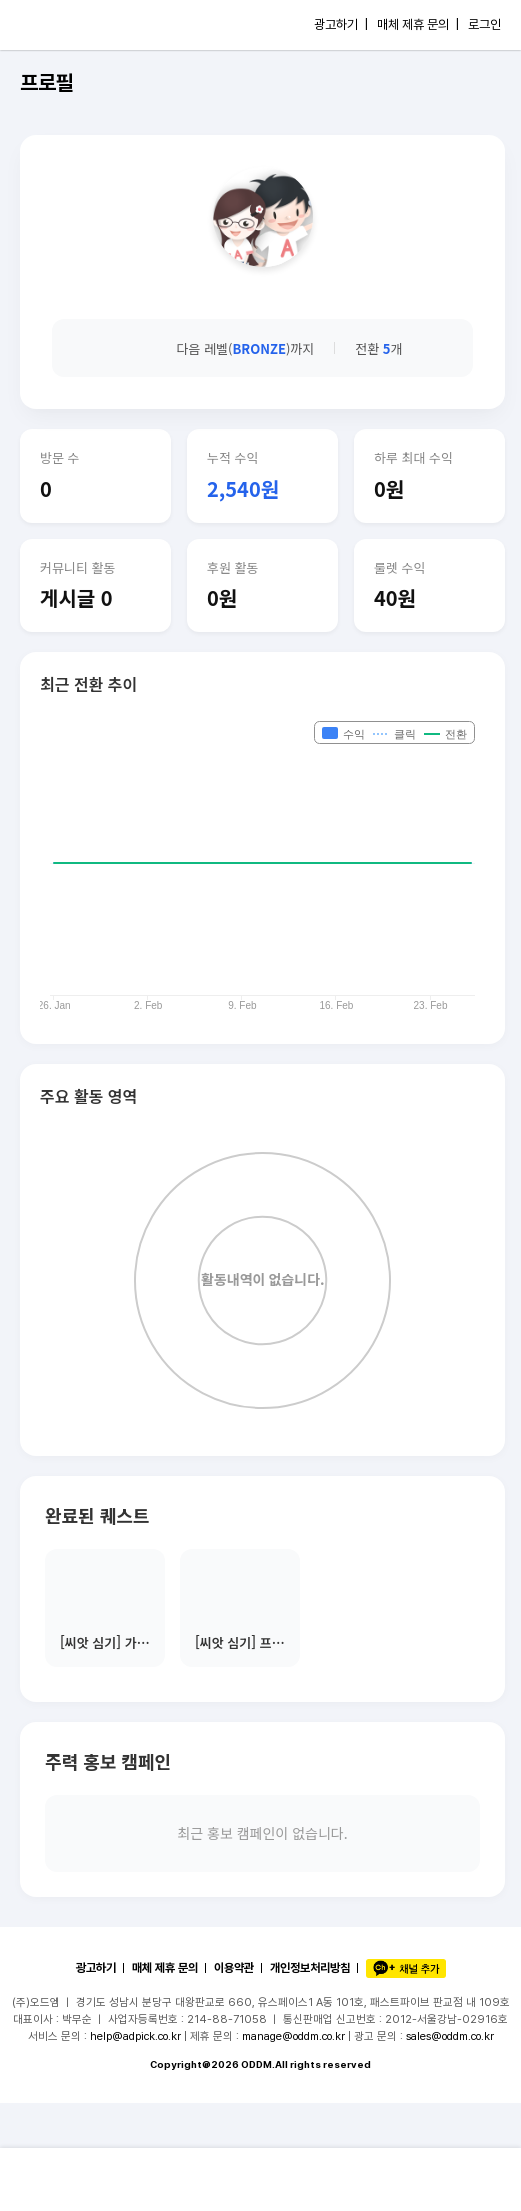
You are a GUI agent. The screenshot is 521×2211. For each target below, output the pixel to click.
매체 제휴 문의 (165, 1968)
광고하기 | (341, 24)
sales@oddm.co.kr (450, 2036)
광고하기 (96, 1968)
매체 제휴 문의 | (418, 24)
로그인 (484, 24)
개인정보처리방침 (310, 1968)
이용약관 (234, 1968)
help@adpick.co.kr (135, 2036)
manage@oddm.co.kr (293, 2036)
